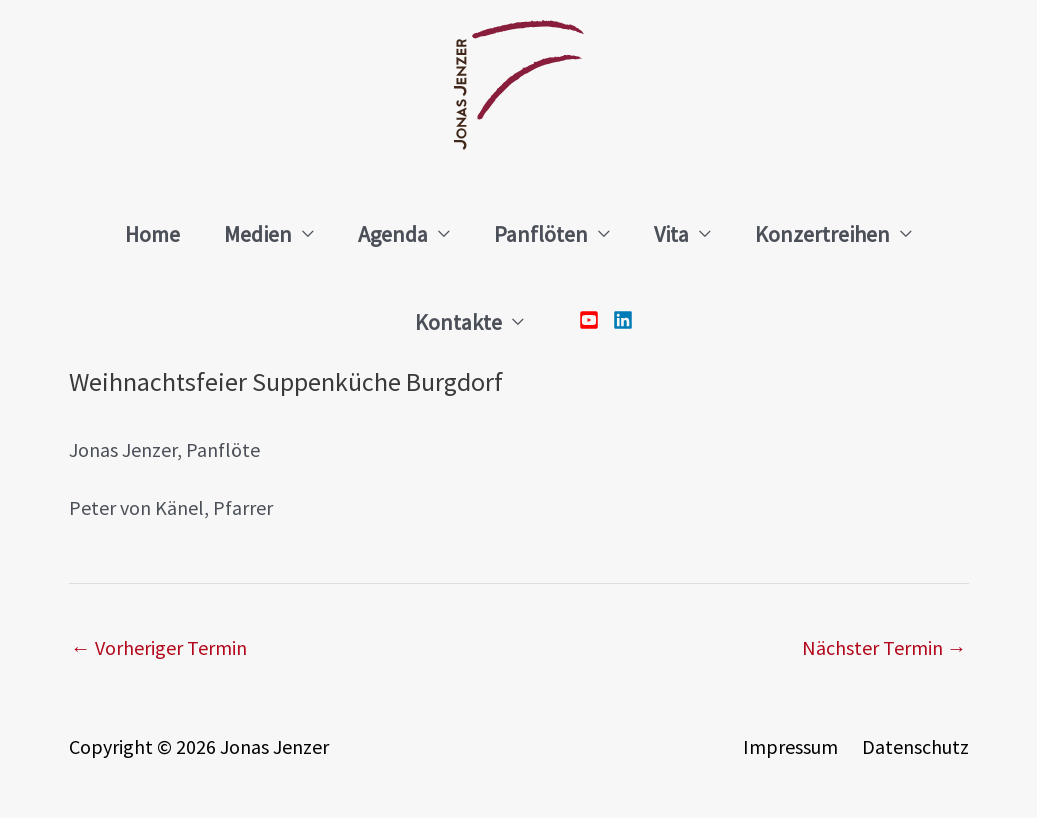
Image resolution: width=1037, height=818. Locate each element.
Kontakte (458, 322)
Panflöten (541, 234)
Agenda (393, 234)
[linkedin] (618, 320)
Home (152, 234)
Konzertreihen (822, 234)
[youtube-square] (594, 320)
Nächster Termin (884, 647)
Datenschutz (915, 746)
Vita (671, 234)
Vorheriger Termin (159, 647)
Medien (258, 234)
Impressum (790, 746)
